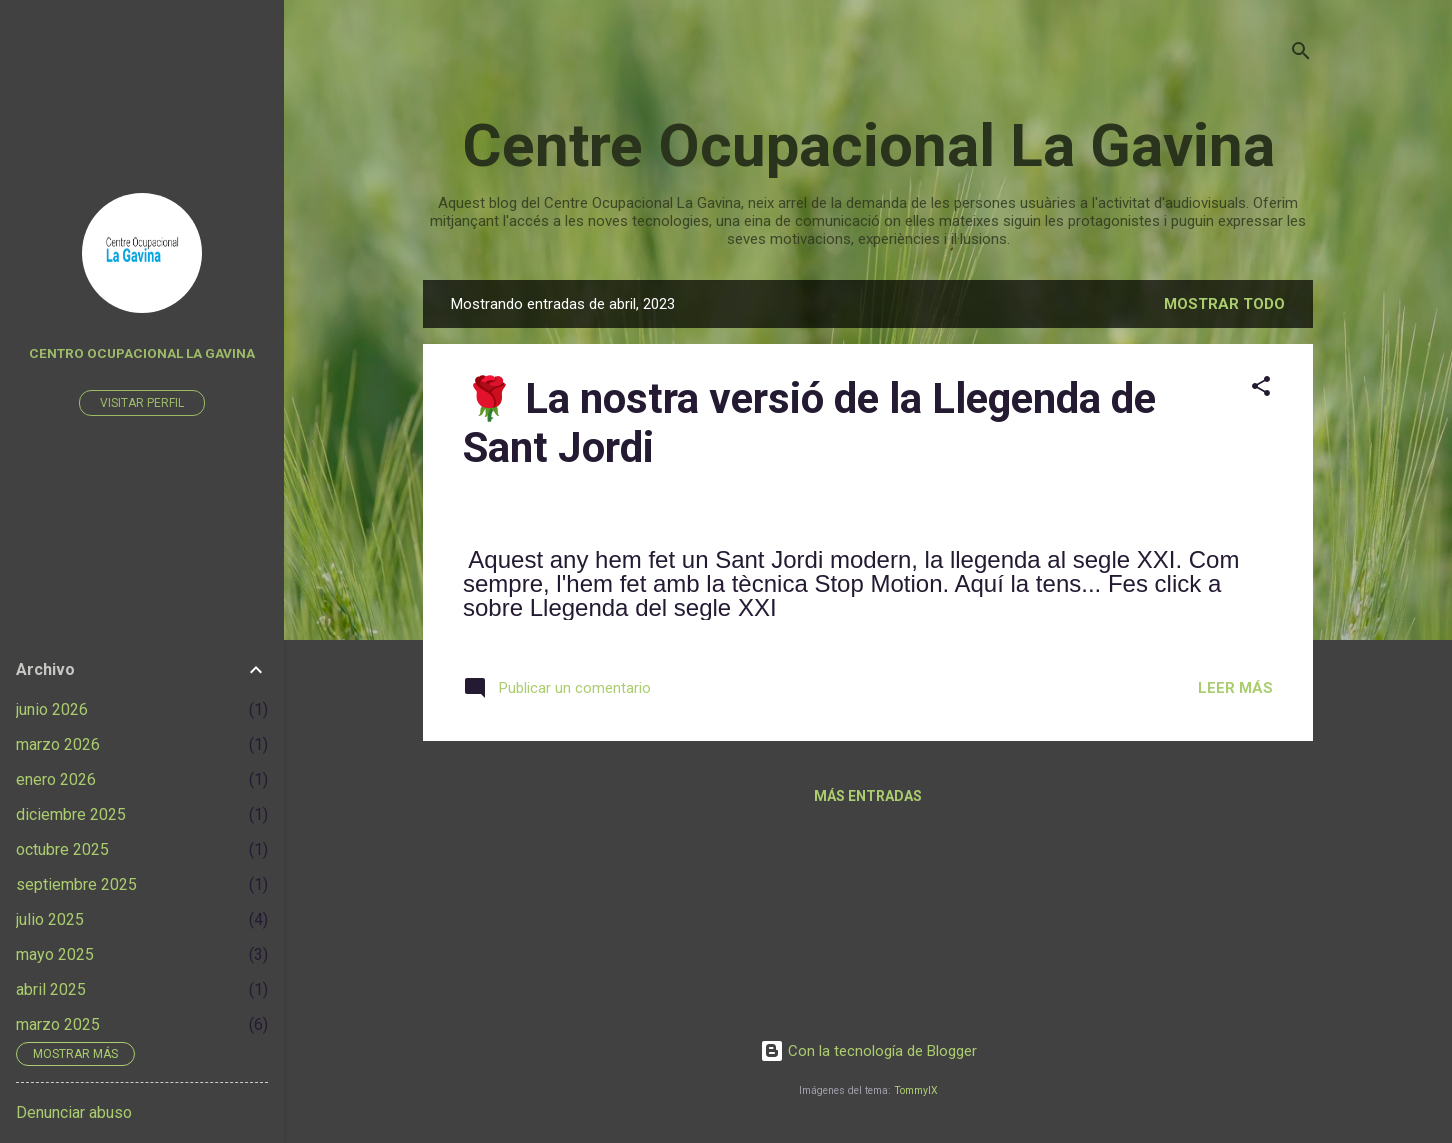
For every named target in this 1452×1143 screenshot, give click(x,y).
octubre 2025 (62, 849)
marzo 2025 (58, 1024)
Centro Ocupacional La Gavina (142, 353)
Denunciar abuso (74, 1112)
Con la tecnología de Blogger (868, 1051)
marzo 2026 (58, 744)
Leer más (1235, 688)
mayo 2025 (55, 954)
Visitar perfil (142, 403)
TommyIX (916, 1090)
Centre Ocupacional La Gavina (868, 145)
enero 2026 (56, 779)
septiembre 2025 (76, 884)
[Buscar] (1301, 54)
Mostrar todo (1224, 304)
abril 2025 (51, 989)
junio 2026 (52, 709)
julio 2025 (50, 919)
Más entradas (868, 796)
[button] (1261, 389)
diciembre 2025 (71, 814)
